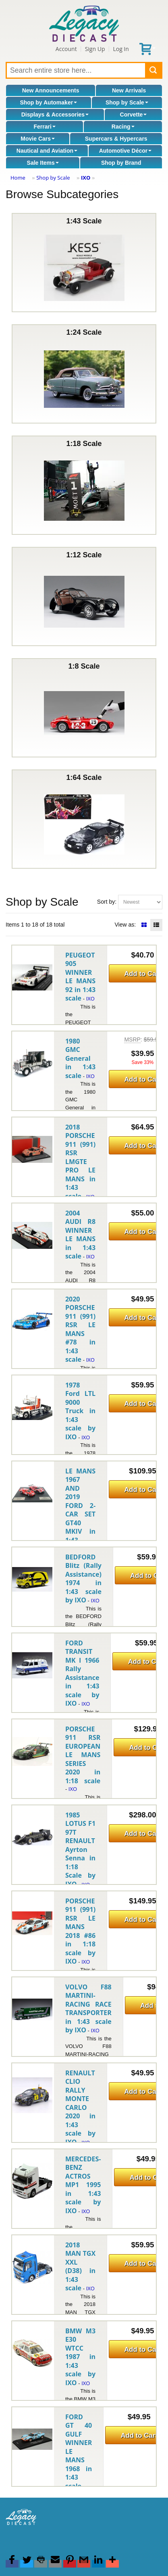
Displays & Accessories (55, 114)
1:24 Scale (84, 373)
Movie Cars (38, 138)
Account (66, 49)
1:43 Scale (84, 262)
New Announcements (50, 90)
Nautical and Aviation (47, 150)
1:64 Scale (84, 819)
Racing (123, 126)
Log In (121, 49)
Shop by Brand (121, 163)
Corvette (133, 114)
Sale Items (43, 163)
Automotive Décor (125, 150)
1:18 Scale (84, 485)
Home (17, 177)
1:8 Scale (84, 707)
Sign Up (95, 49)
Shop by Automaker (48, 102)
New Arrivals (129, 90)
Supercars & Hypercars (116, 138)
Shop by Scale (127, 102)
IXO (85, 177)
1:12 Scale (84, 596)
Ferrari (44, 126)
